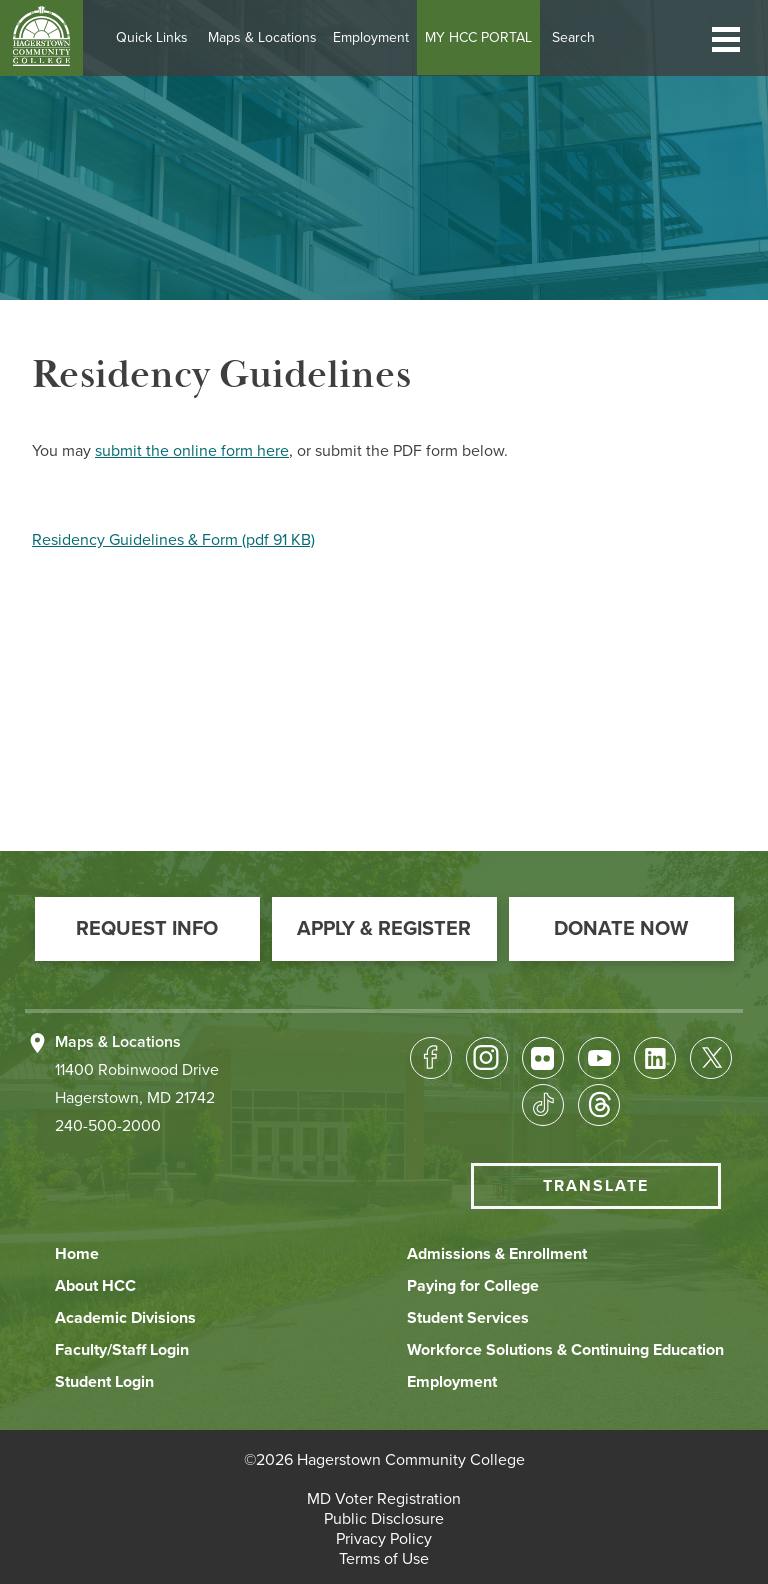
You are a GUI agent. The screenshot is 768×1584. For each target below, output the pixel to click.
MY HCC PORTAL (483, 37)
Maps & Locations (267, 37)
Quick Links (157, 37)
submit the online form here (192, 451)
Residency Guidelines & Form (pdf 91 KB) (173, 540)
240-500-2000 (108, 1126)
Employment (376, 37)
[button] (726, 37)
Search (578, 37)
